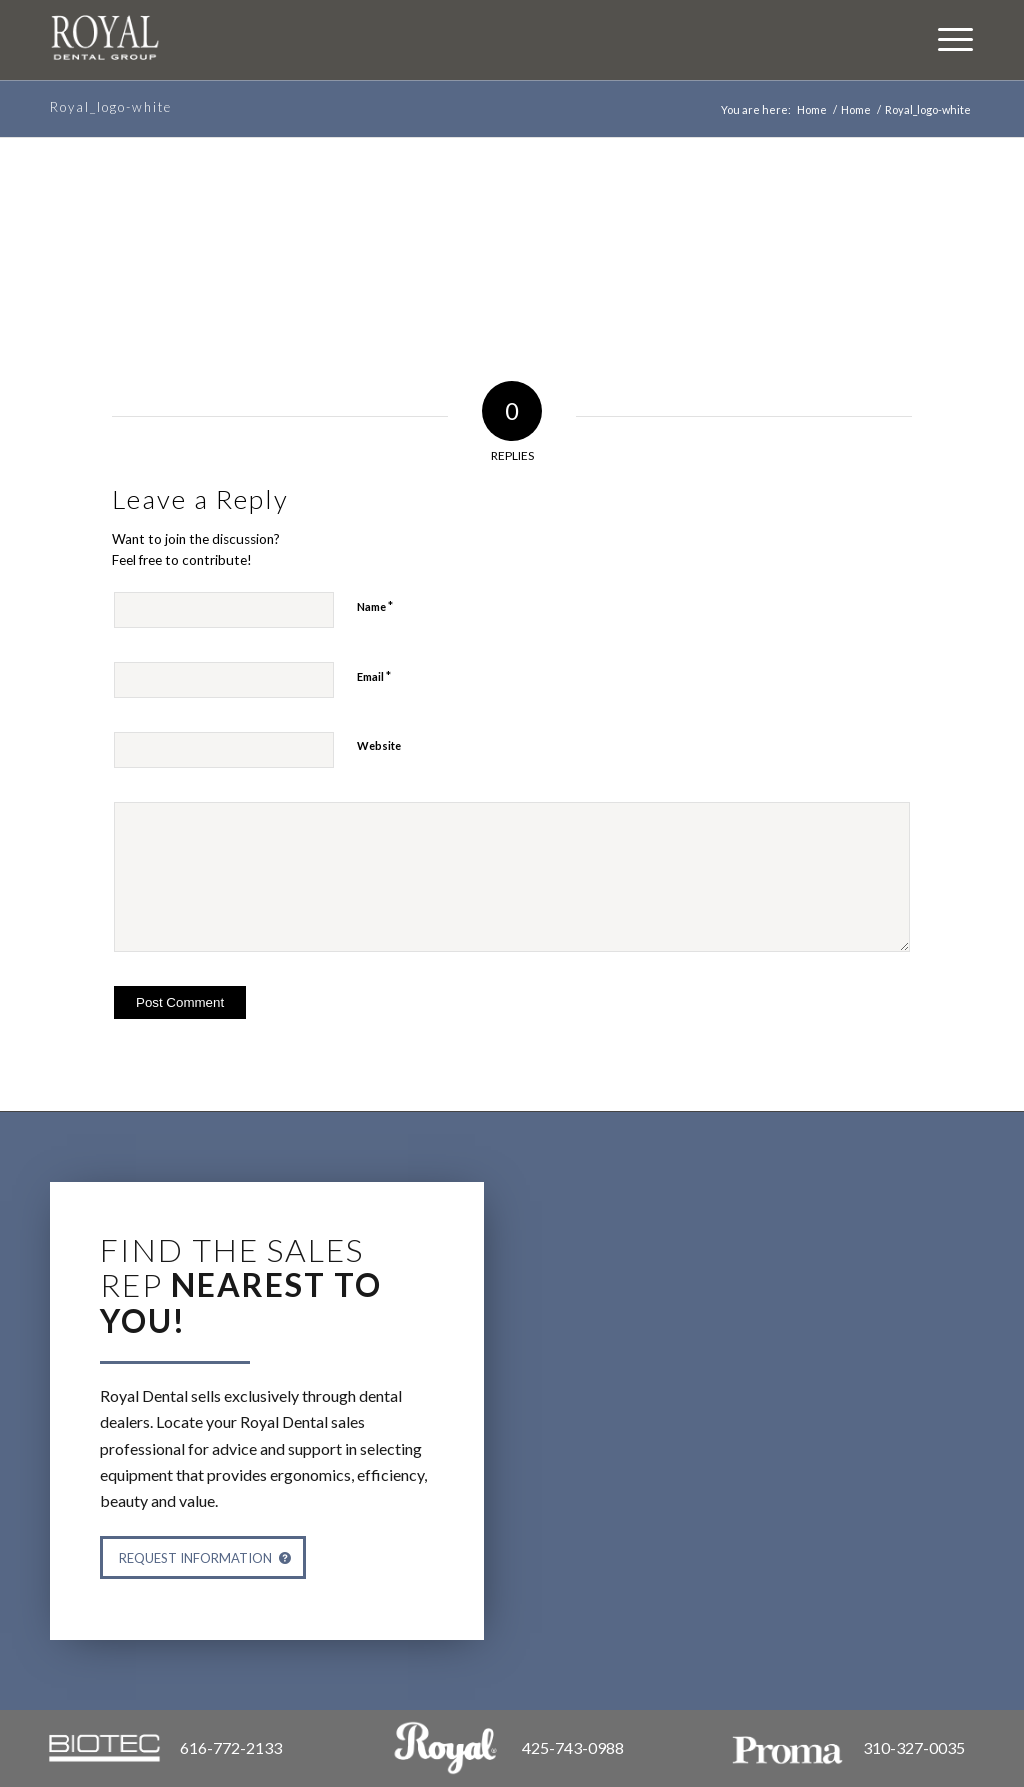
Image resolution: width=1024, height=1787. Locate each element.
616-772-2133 (231, 1747)
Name (375, 606)
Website (379, 745)
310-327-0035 (914, 1747)
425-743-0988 (573, 1747)
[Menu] (945, 37)
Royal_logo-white (111, 107)
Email (374, 676)
